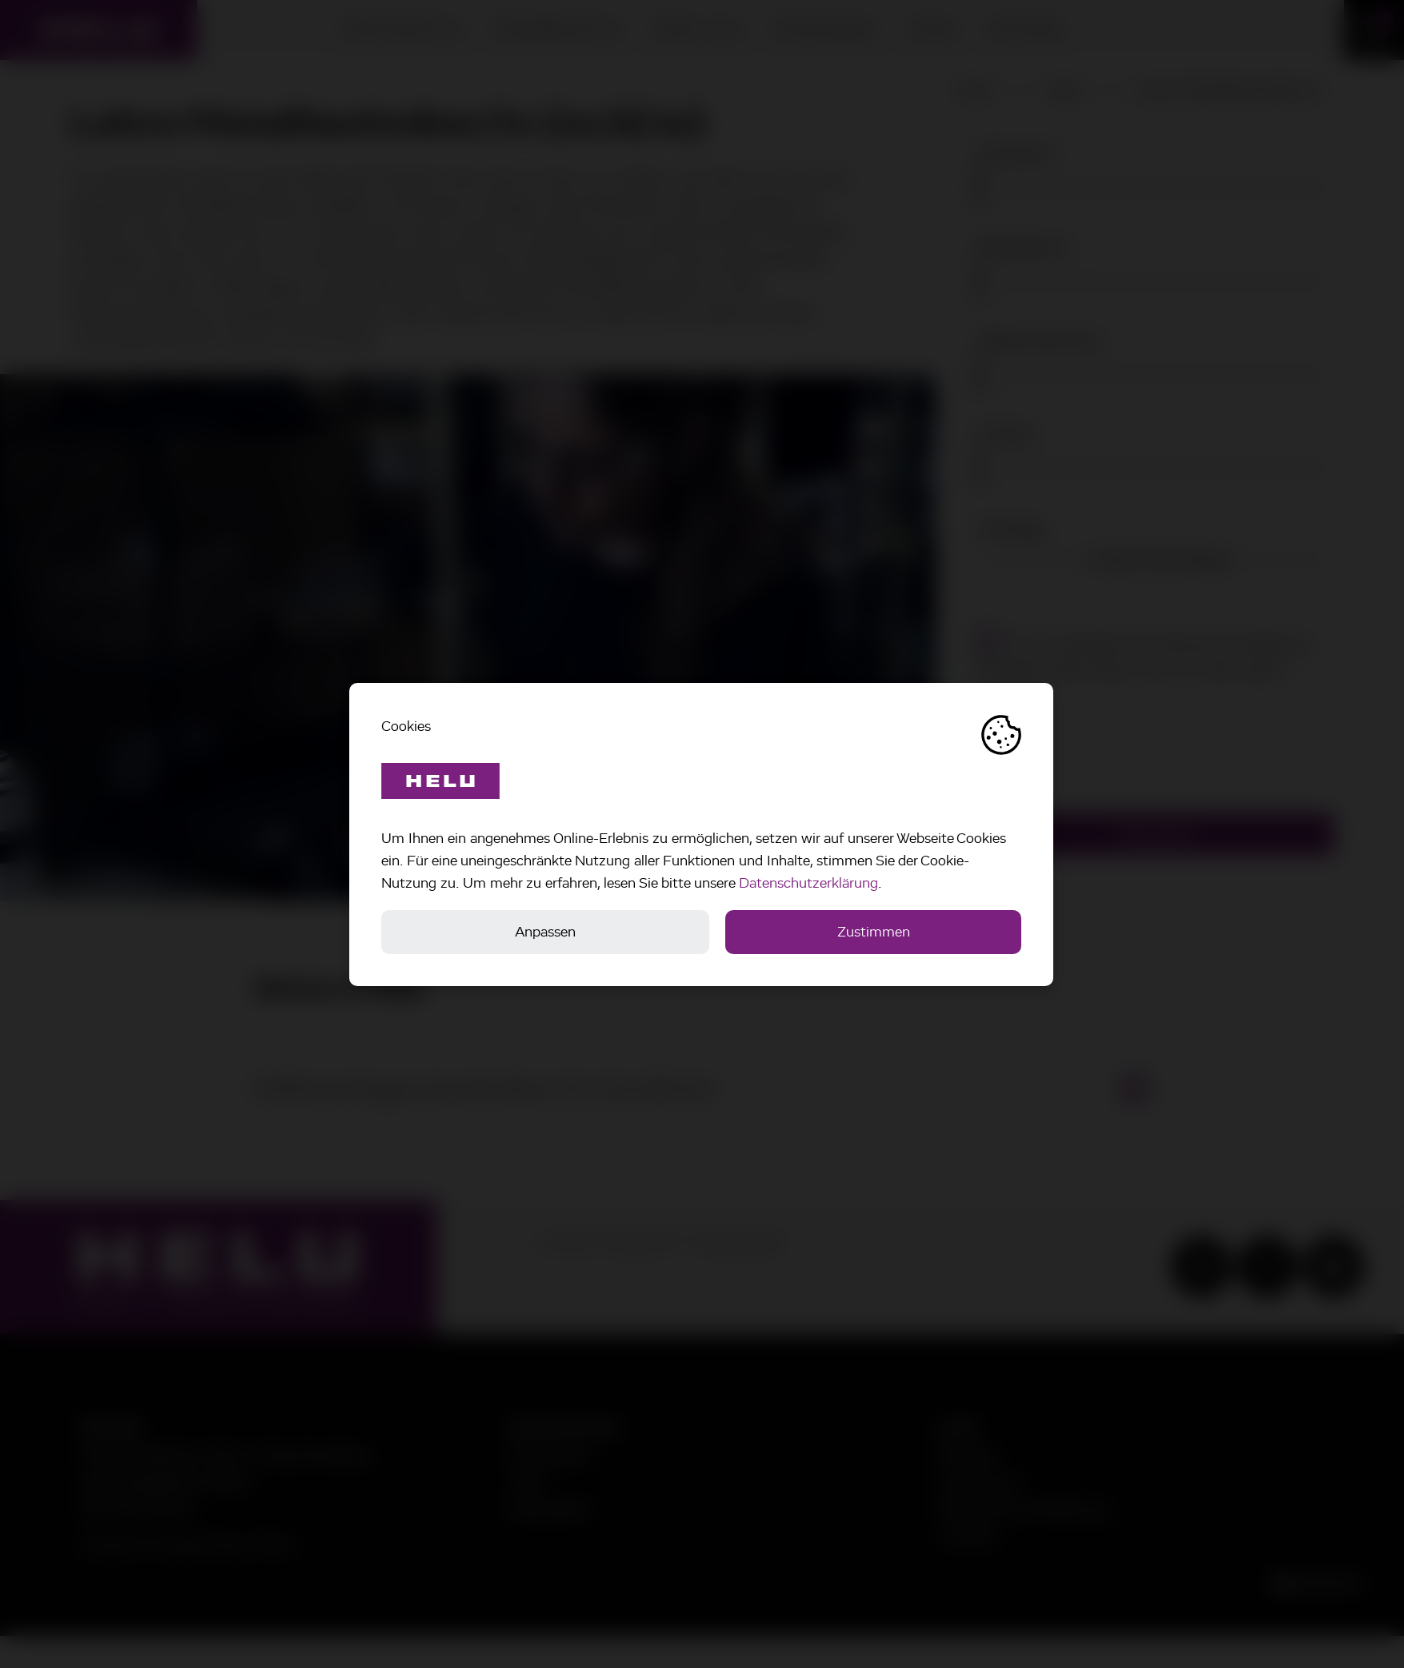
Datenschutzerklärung (809, 883)
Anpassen (546, 931)
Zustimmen (874, 931)
